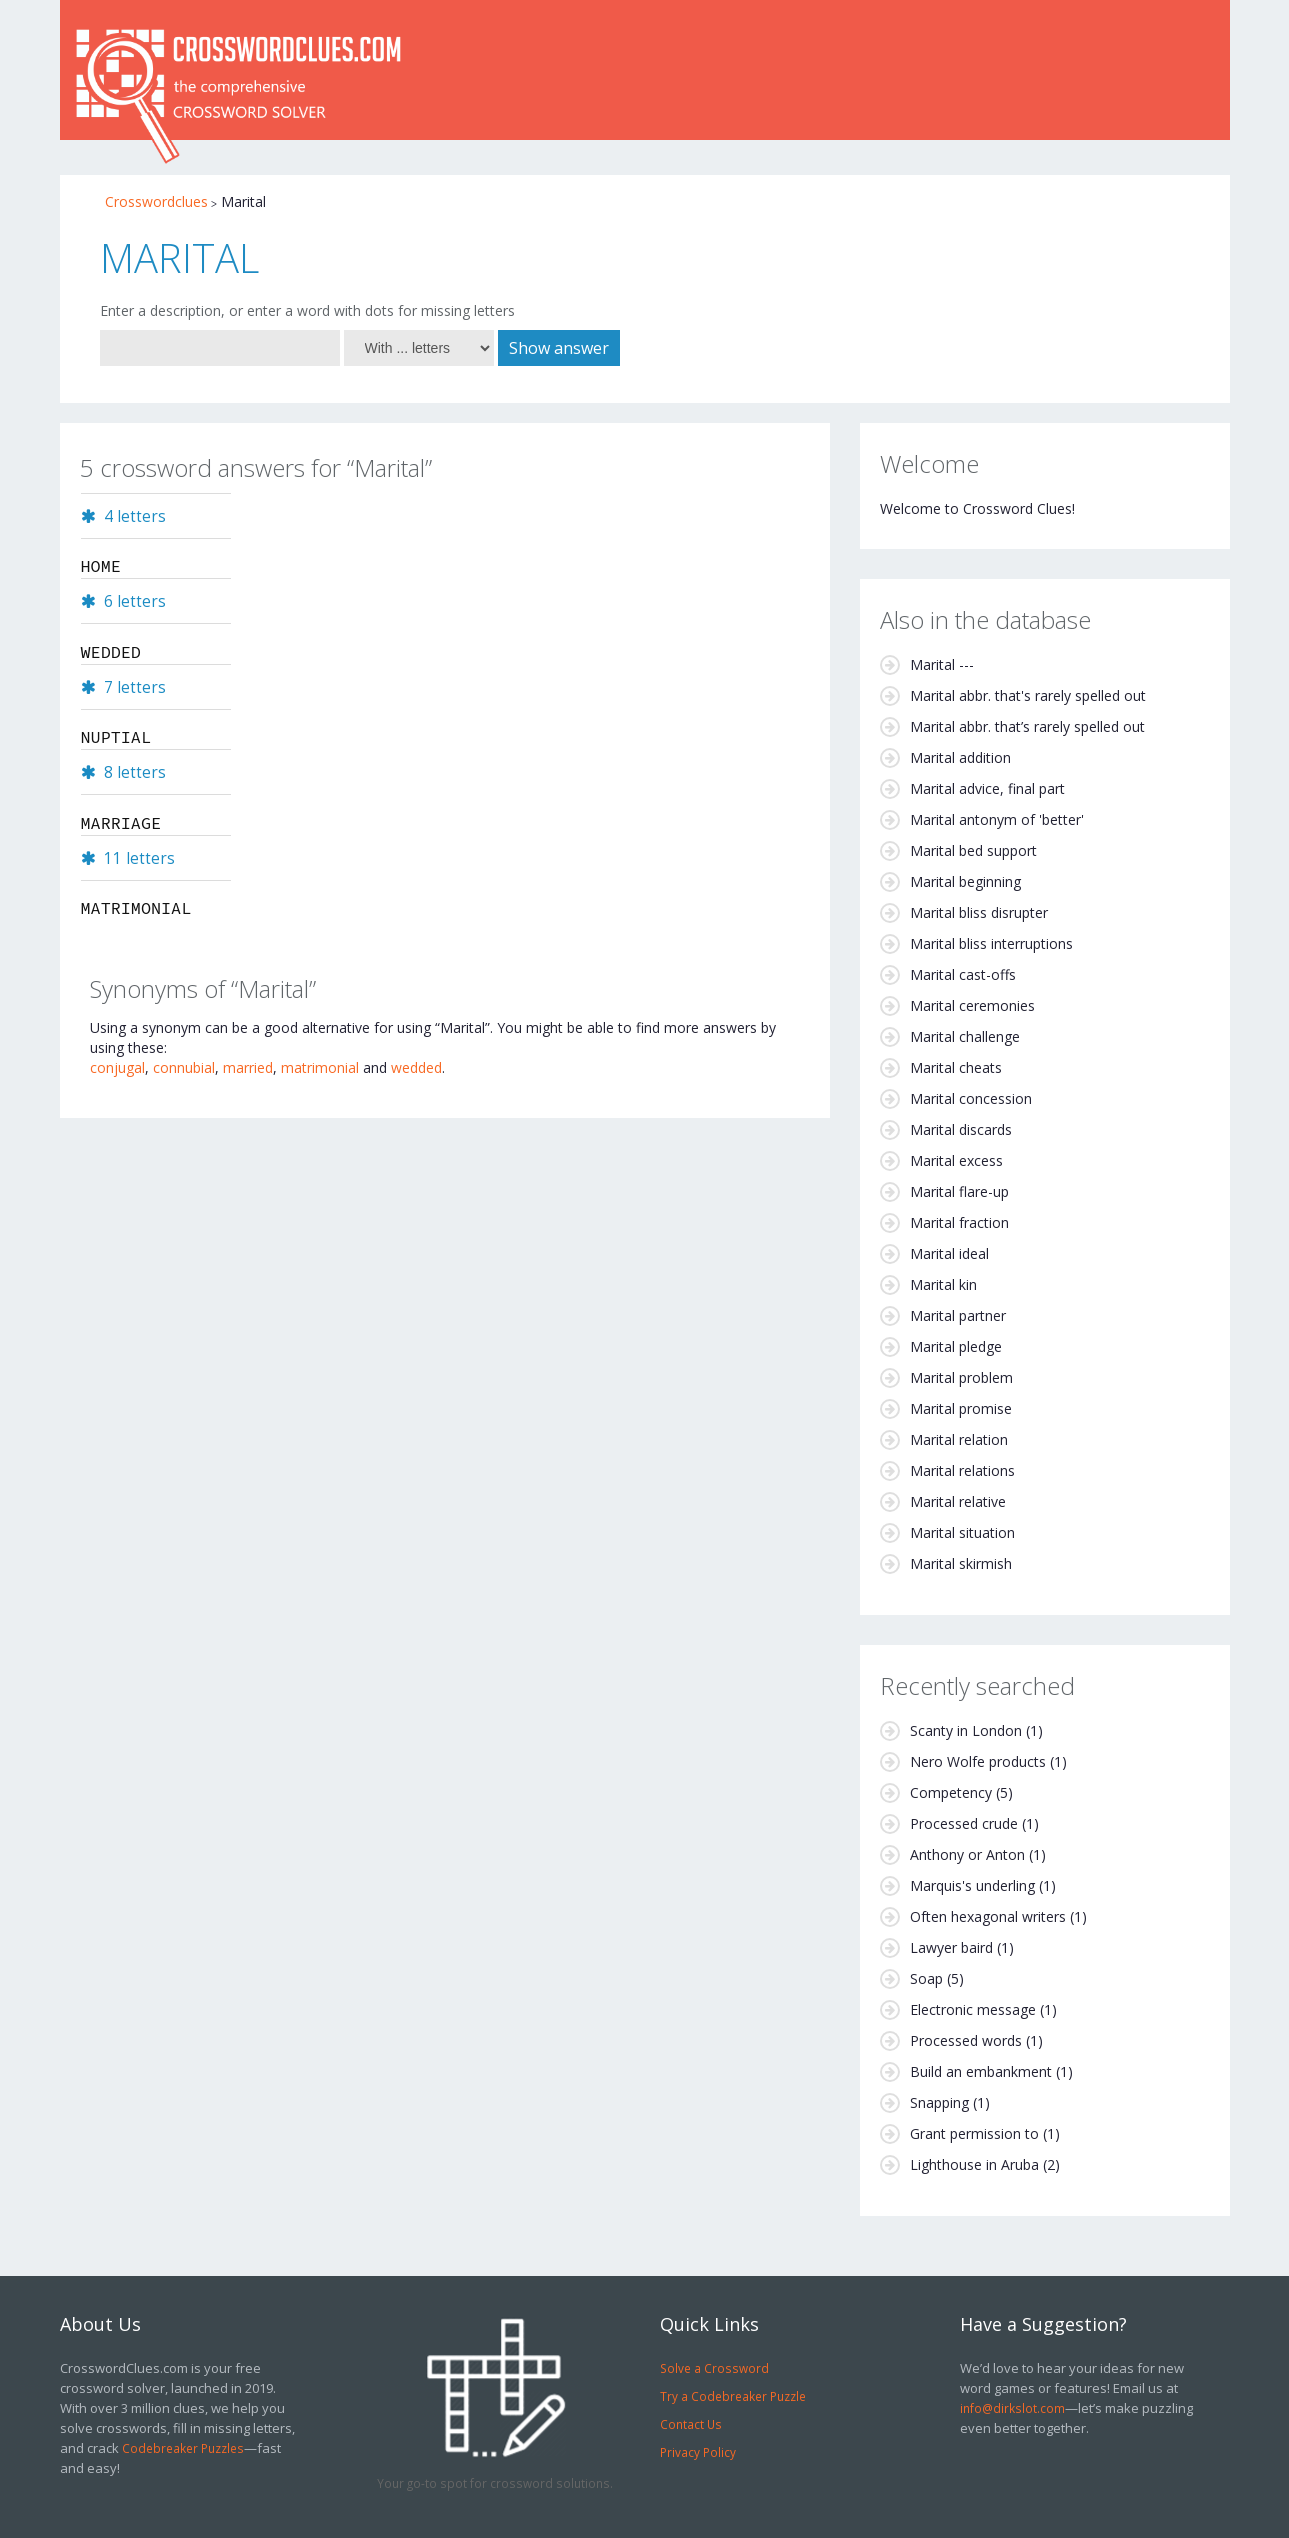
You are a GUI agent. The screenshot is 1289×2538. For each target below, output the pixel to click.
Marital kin (943, 1284)
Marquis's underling (972, 1885)
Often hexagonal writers (988, 1916)
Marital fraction (959, 1222)
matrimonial (320, 1067)
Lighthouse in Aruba (974, 2164)
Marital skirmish (961, 1563)
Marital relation (959, 1439)
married (248, 1067)
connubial (184, 1067)
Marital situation (962, 1532)
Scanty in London (966, 1730)
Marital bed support (973, 850)
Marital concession (971, 1098)
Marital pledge (956, 1346)
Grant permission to (974, 2133)
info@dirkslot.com (1012, 2408)
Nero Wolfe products (978, 1761)
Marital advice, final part (987, 788)
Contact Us (691, 2424)
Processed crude (964, 1823)
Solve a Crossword (714, 2368)
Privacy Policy (698, 2452)
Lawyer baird (951, 1947)
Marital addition (960, 757)
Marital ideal (949, 1253)
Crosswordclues (156, 201)
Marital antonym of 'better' (997, 819)
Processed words (966, 2040)
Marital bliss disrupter (979, 912)
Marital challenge (965, 1036)
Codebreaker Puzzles (183, 2448)
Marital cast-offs (963, 974)
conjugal (117, 1067)
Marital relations (962, 1470)
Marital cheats (956, 1067)
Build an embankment (981, 2071)
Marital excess (956, 1160)
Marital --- (942, 664)
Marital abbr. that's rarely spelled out (1028, 695)
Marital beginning (965, 881)
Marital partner (958, 1315)
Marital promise (961, 1408)
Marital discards (961, 1129)
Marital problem (961, 1377)
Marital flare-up (959, 1191)
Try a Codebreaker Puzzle (733, 2396)
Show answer (559, 348)
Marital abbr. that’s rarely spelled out (1027, 726)
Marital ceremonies (972, 1005)
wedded (416, 1067)
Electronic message (973, 2009)
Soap (926, 1978)
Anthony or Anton (967, 1854)
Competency (951, 1792)
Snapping (939, 2102)
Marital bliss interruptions (991, 943)
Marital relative (958, 1501)
